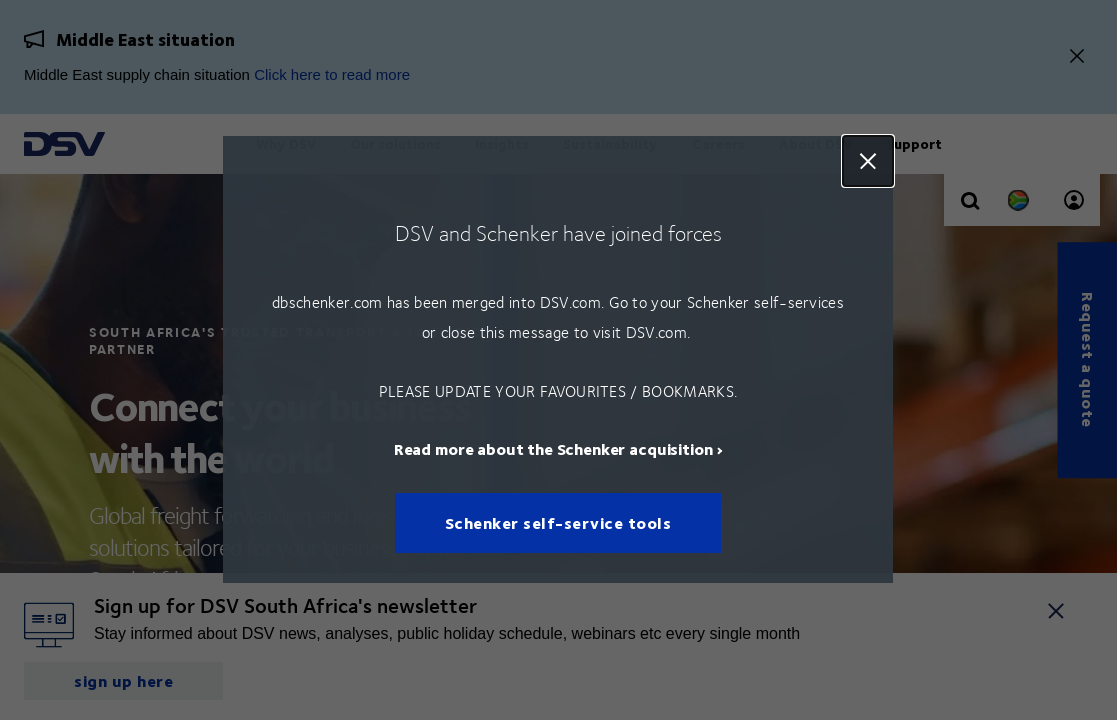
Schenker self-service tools (558, 523)
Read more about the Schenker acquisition (553, 449)
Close (869, 161)
